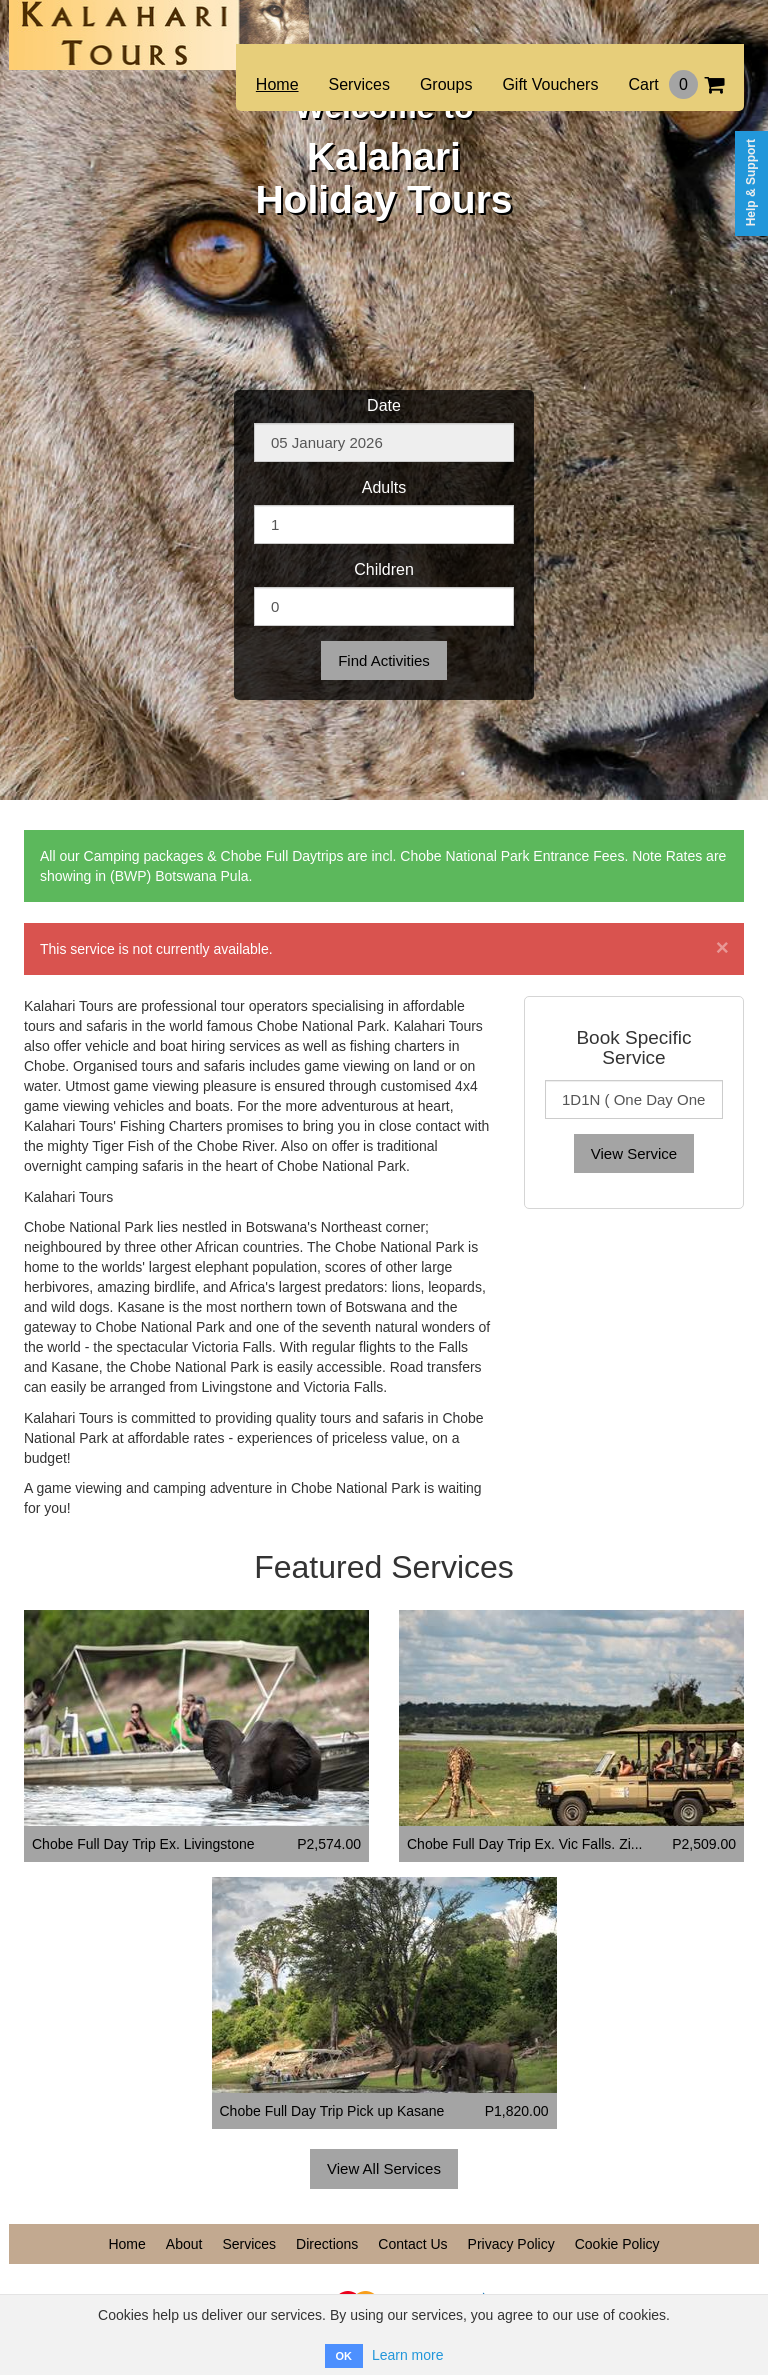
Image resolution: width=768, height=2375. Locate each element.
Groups (446, 84)
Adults (384, 487)
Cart (676, 84)
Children (384, 569)
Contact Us (412, 2244)
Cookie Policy (617, 2244)
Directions (327, 2244)
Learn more (408, 2355)
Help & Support (751, 182)
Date (384, 405)
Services (359, 84)
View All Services (384, 2168)
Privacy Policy (511, 2244)
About (184, 2244)
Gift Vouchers (550, 84)
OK (344, 2356)
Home (277, 84)
